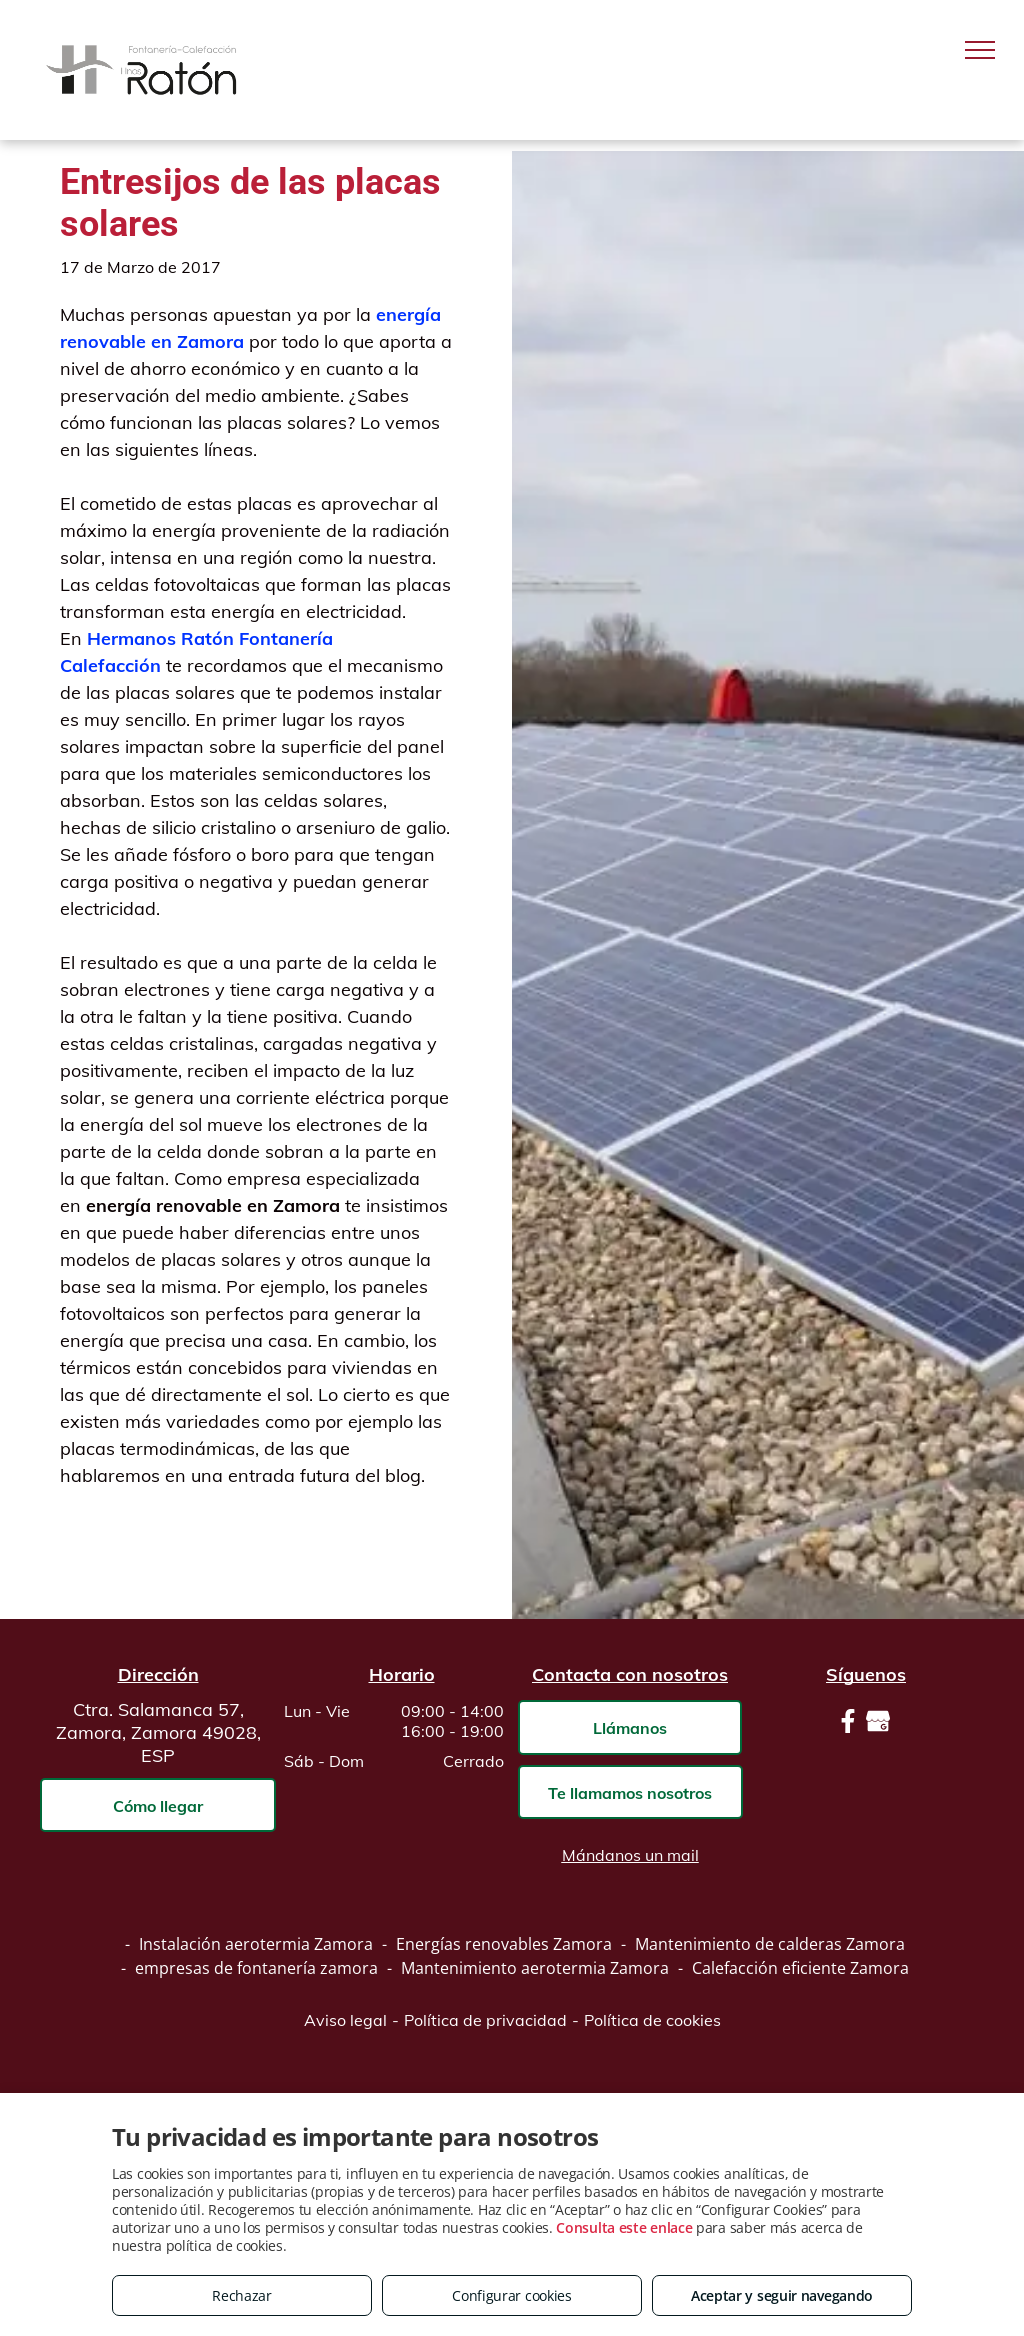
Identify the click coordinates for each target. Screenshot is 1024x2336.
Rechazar (242, 2295)
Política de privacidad (485, 2020)
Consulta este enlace (624, 2227)
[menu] (980, 50)
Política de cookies (652, 2020)
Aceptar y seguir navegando (782, 2295)
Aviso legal (345, 2020)
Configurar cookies (512, 2295)
